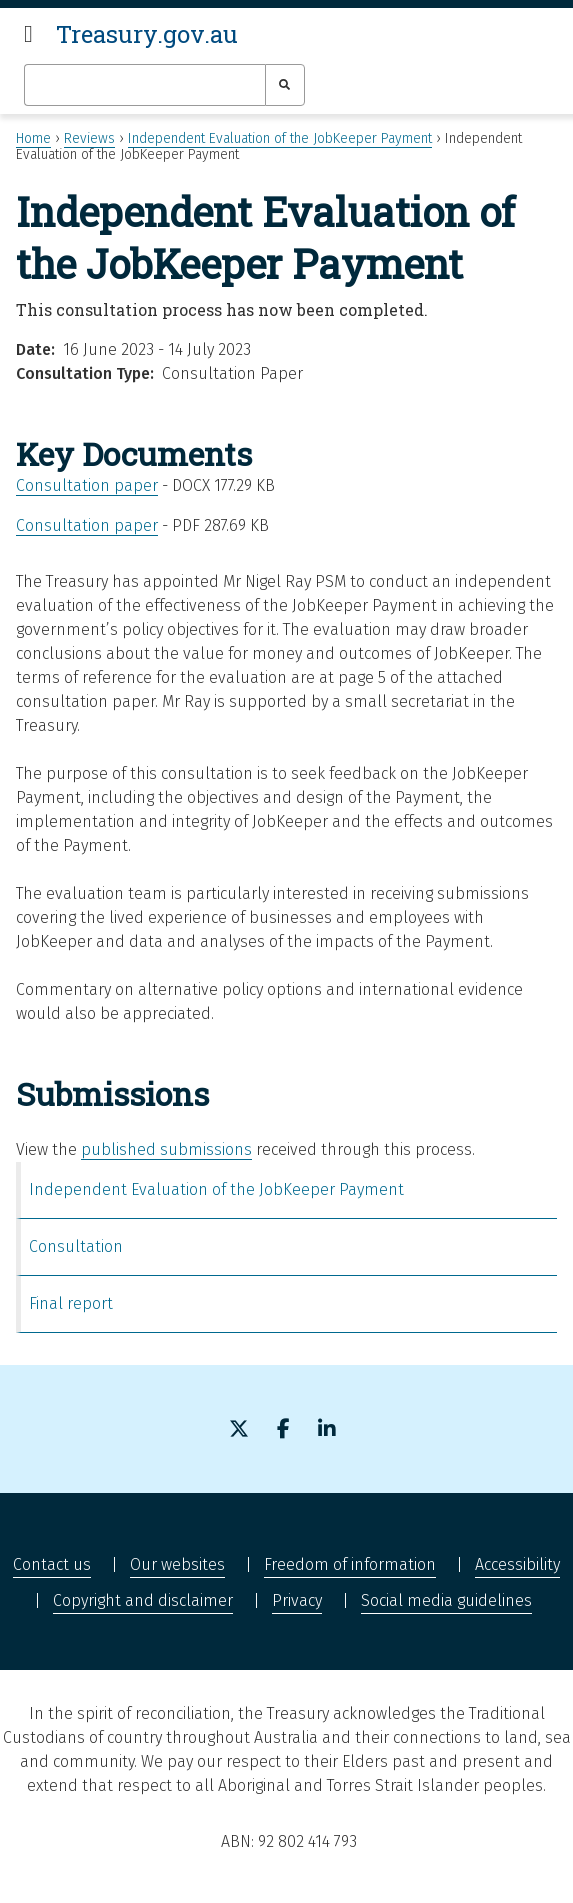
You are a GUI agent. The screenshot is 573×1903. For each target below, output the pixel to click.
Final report (71, 1303)
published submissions (166, 1149)
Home (33, 138)
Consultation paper (87, 485)
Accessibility (517, 1564)
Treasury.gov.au (147, 34)
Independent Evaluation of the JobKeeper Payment (280, 138)
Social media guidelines (446, 1600)
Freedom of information (350, 1564)
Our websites (177, 1564)
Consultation (76, 1246)
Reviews (89, 138)
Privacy (297, 1600)
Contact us (52, 1564)
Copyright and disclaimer (143, 1600)
